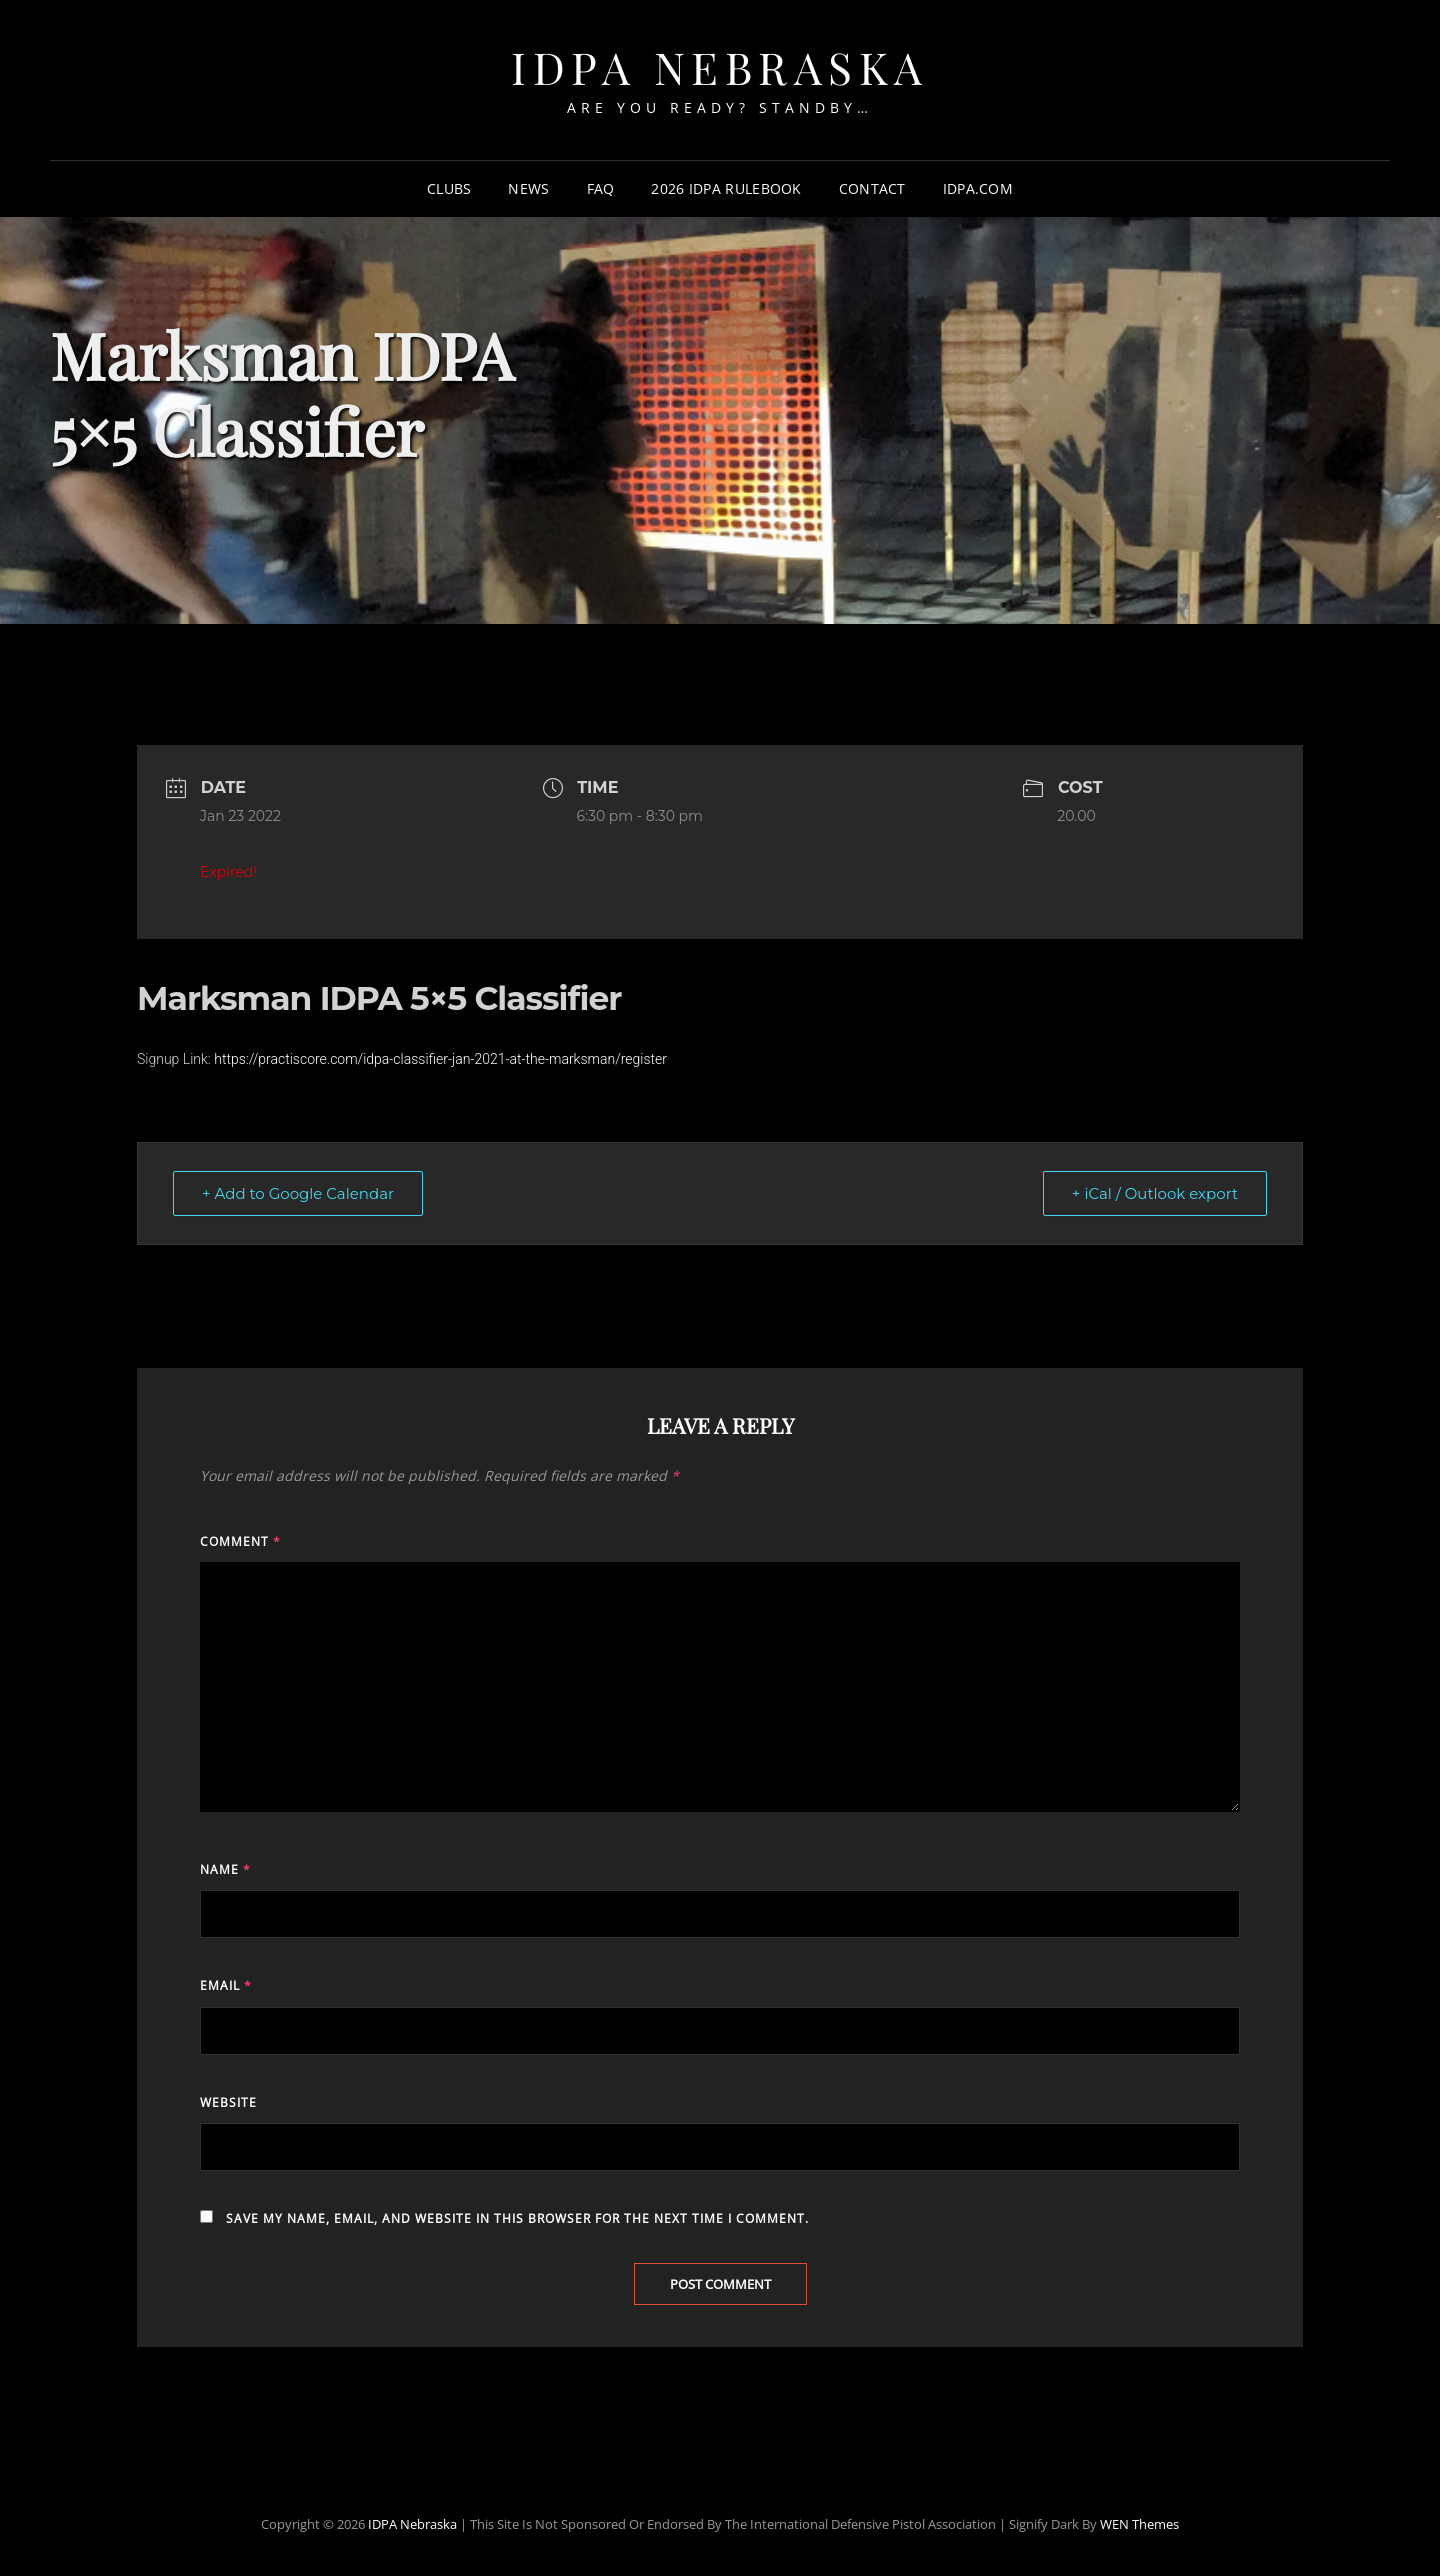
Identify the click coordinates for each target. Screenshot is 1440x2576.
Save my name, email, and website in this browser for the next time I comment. (517, 2218)
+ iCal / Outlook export (1155, 1193)
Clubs (449, 188)
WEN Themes (1139, 2524)
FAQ (601, 188)
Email (226, 1985)
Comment (240, 1541)
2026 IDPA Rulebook (726, 188)
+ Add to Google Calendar (298, 1193)
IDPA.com (978, 188)
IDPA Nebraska (720, 66)
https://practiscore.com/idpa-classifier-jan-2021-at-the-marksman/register (440, 1059)
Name (225, 1869)
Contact (872, 188)
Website (228, 2102)
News (528, 188)
